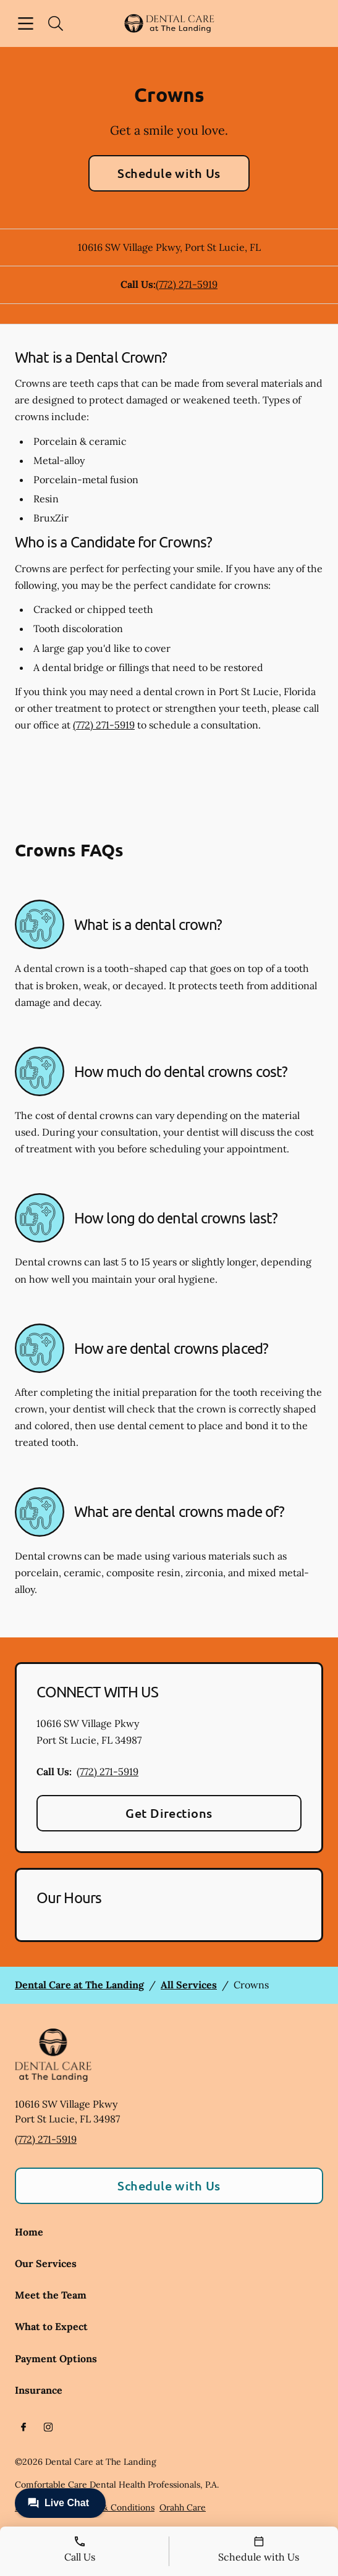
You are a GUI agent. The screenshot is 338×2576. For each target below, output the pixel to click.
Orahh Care (182, 2507)
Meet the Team (51, 2295)
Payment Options (56, 2358)
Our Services (46, 2263)
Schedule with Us (169, 173)
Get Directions (169, 1813)
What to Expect (51, 2326)
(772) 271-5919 (187, 284)
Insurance (38, 2390)
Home (29, 2232)
